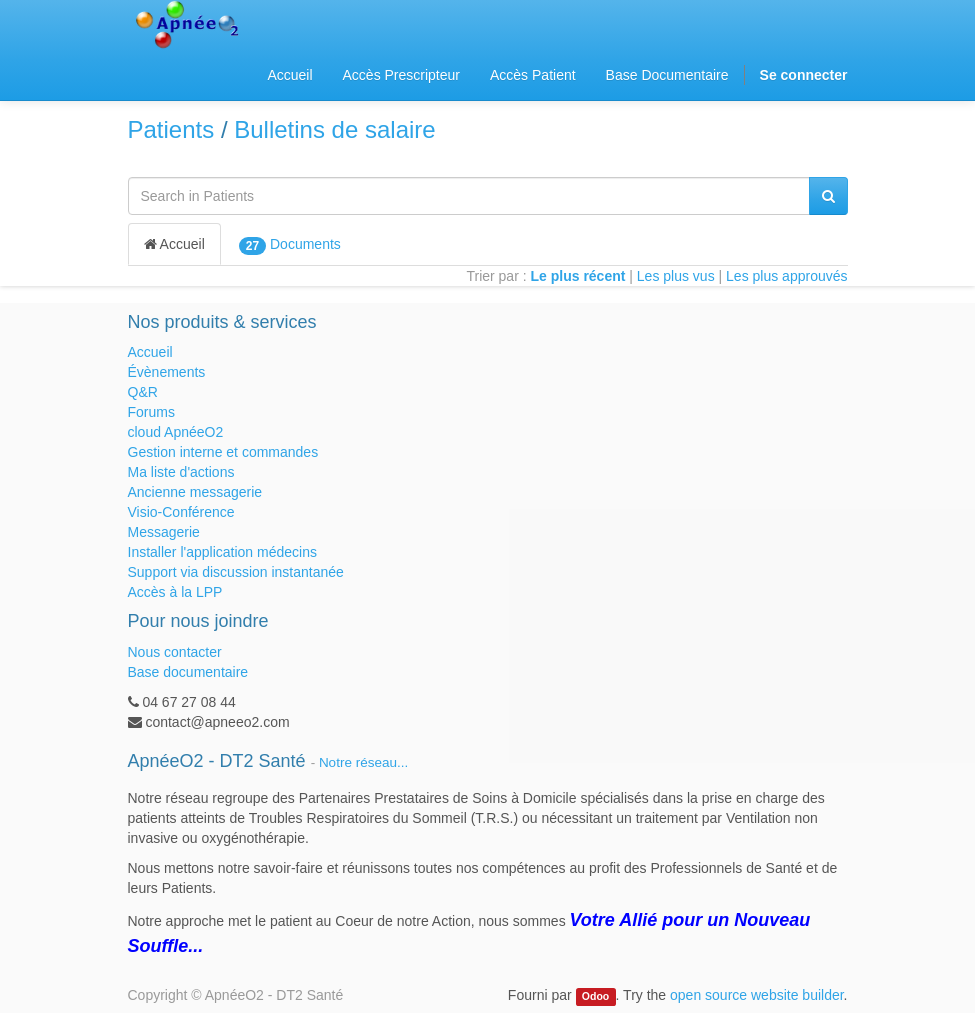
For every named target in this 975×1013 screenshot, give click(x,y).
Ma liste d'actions (181, 472)
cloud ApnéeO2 (176, 432)
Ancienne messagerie (195, 492)
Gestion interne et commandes (223, 452)
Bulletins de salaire (334, 129)
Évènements (167, 372)
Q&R (143, 392)
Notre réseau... (363, 762)
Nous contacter (175, 652)
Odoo (595, 996)
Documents (290, 245)
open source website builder (757, 995)
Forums (151, 412)
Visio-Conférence (181, 512)
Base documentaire (188, 672)
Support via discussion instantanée (236, 572)
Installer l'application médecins (222, 552)
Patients (171, 129)
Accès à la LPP (175, 592)
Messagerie (164, 532)
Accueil (174, 244)
